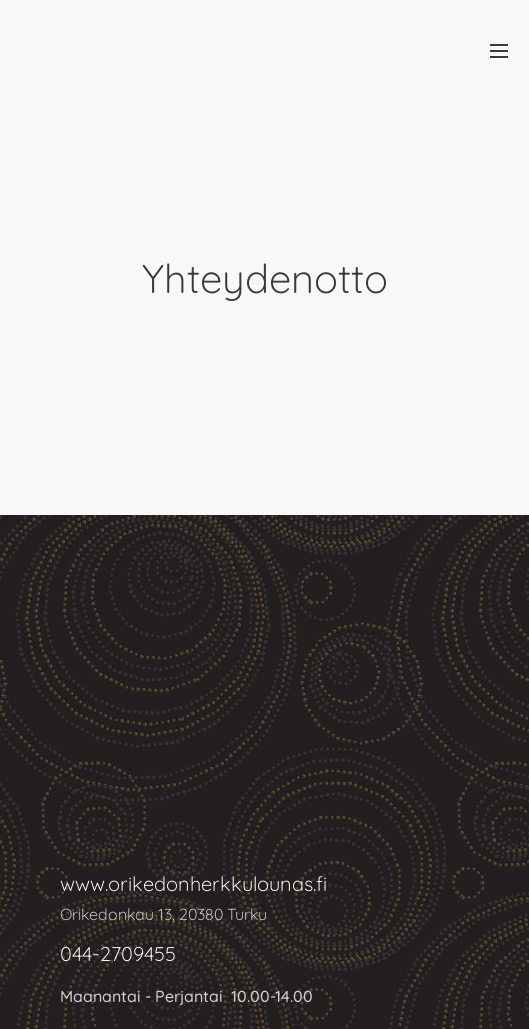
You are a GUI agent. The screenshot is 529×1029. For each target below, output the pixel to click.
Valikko (499, 51)
